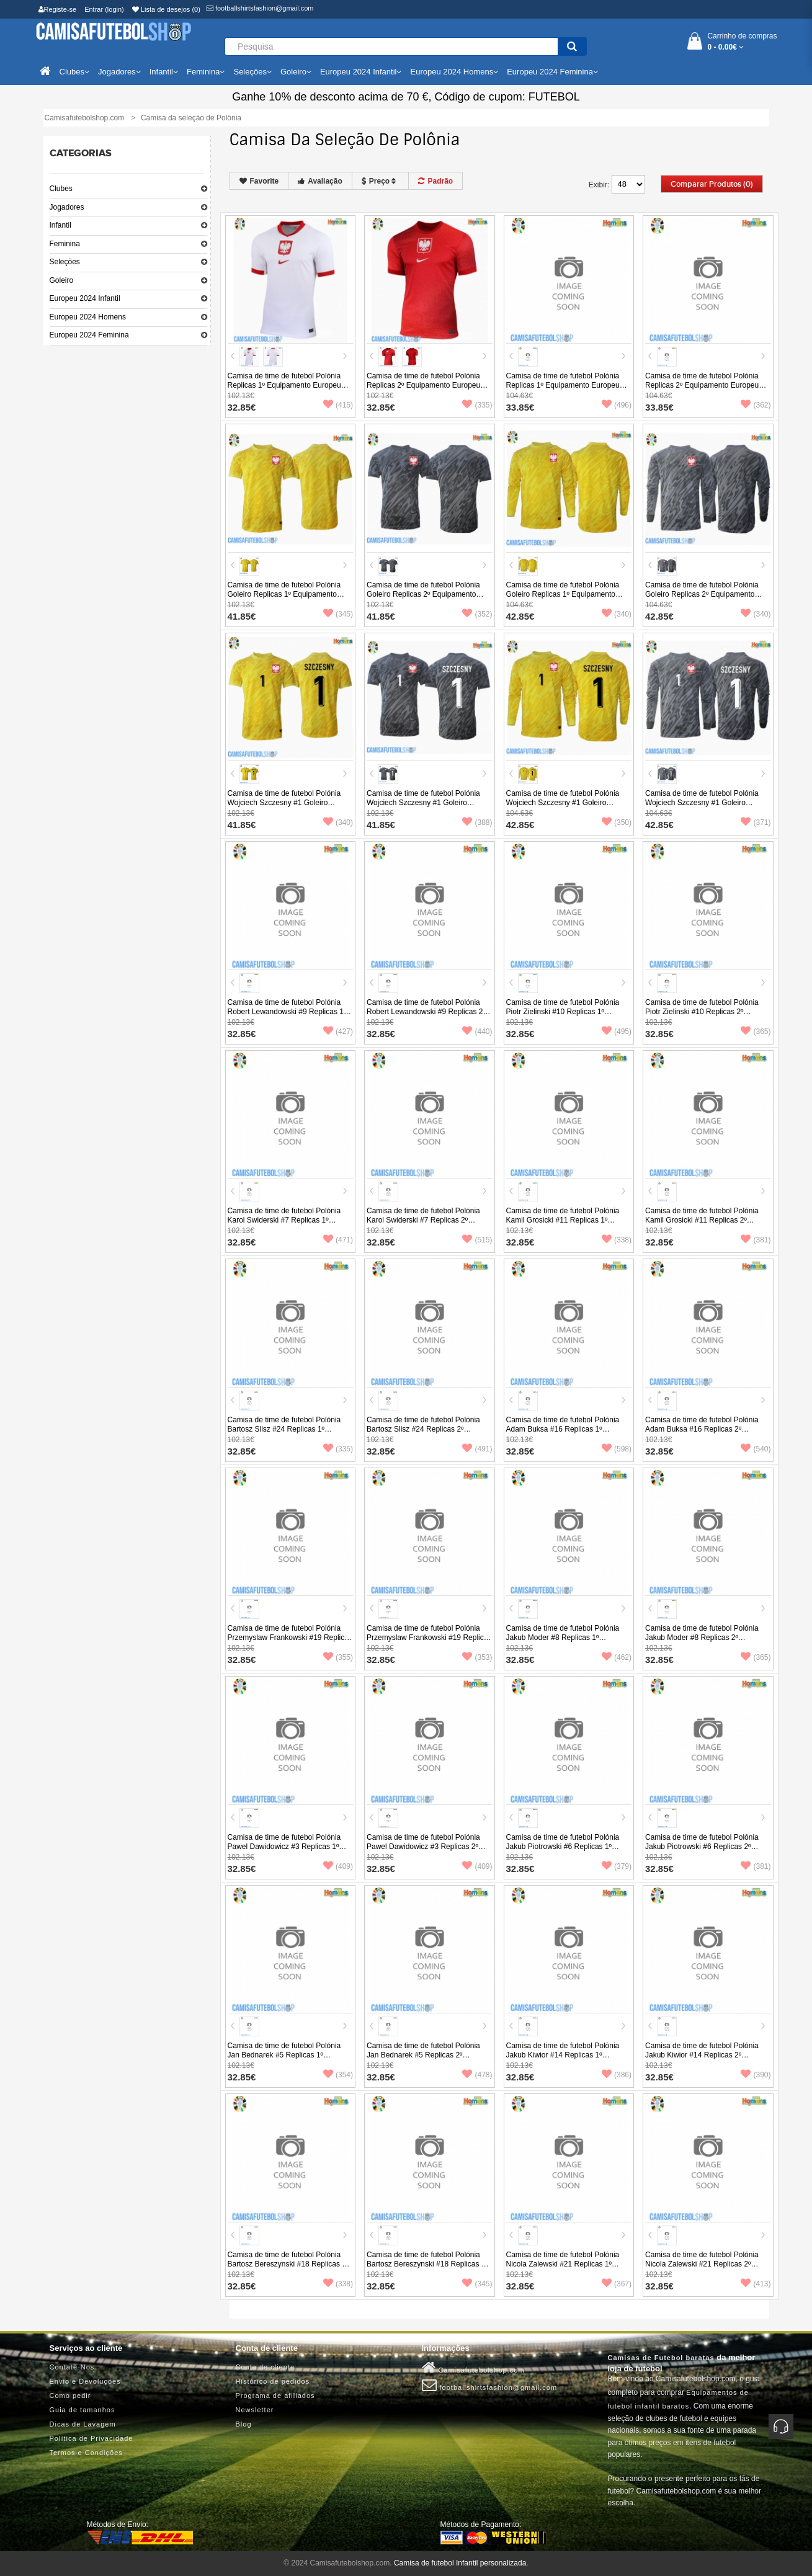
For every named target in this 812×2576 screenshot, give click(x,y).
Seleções (65, 261)
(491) (477, 1449)
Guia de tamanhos (82, 2409)
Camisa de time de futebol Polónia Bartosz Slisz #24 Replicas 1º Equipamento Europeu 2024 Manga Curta (286, 1433)
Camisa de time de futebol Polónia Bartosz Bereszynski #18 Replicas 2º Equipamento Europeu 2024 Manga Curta (427, 2268)
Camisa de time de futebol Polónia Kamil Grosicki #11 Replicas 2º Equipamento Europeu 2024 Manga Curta (703, 1224)
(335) (477, 405)
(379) (616, 1866)
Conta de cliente (265, 2367)
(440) (477, 1031)
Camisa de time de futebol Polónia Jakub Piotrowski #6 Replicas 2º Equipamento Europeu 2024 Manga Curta (703, 1851)
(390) (755, 2075)
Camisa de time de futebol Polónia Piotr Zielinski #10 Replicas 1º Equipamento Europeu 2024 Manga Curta (564, 1016)
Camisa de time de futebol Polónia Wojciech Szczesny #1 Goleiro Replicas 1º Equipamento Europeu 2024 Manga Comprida (563, 807)
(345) (338, 614)
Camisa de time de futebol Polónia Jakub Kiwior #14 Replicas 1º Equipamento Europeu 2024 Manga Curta (564, 2059)
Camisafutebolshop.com (473, 2367)
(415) (338, 405)
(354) (338, 2075)
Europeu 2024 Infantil (85, 298)
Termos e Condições (86, 2452)
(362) (755, 405)
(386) (616, 2075)
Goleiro (62, 280)
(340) (616, 614)
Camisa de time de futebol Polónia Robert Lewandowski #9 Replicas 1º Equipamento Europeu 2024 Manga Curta (287, 1016)
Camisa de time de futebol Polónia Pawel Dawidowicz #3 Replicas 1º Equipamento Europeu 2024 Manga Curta (286, 1851)
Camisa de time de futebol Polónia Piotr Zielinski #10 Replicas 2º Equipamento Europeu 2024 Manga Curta (703, 1016)
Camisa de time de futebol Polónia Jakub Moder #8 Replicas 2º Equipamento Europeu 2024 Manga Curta (703, 1642)
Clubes (61, 188)
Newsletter (255, 2409)
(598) (616, 1449)
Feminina (65, 243)
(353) (477, 1657)
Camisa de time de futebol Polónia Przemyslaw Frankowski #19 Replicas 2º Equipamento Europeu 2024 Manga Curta (429, 1642)
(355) (338, 1657)
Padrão (435, 181)
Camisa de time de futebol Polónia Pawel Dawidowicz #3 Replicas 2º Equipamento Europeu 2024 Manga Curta (425, 1851)
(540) (755, 1449)
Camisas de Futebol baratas (661, 2357)
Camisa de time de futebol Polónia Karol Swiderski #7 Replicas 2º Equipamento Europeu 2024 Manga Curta (425, 1224)
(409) (338, 1866)
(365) (755, 1031)
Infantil (60, 225)
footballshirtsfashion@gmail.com (260, 8)
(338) (616, 1240)
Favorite (259, 181)
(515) (477, 1240)
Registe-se (57, 9)
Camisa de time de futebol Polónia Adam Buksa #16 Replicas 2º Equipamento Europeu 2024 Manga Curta (703, 1433)
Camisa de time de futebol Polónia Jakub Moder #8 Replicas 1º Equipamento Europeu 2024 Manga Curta (564, 1642)
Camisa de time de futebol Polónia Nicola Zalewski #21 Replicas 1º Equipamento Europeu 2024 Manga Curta (564, 2268)
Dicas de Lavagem (83, 2424)
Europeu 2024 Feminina (89, 335)
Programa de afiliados (275, 2395)
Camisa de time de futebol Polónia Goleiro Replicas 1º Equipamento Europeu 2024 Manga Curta (284, 594)
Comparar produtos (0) (712, 184)
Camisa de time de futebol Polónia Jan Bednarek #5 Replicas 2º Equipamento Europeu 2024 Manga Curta (425, 2059)
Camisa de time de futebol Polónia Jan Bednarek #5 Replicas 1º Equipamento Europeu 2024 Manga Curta (286, 2059)
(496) (616, 405)
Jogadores (67, 207)
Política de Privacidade (91, 2438)
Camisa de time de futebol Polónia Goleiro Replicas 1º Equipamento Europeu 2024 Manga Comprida (563, 594)
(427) (338, 1031)
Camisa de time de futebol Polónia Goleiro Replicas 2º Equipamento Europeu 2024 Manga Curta (423, 594)
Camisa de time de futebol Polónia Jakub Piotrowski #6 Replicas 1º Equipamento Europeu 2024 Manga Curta (564, 1851)
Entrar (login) (104, 9)
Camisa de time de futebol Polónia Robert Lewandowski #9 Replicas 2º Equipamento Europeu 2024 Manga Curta (426, 1016)
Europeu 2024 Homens (88, 317)
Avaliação (320, 181)
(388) (477, 822)
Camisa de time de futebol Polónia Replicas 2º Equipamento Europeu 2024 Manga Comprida (702, 385)
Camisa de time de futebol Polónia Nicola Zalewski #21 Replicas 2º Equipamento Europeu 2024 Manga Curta (703, 2268)
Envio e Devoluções (85, 2381)
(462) (616, 1657)
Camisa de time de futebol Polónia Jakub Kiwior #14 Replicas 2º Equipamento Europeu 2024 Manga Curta (703, 2059)
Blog (244, 2424)
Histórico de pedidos (273, 2381)
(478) (477, 2075)
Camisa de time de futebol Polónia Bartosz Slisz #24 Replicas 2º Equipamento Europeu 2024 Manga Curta (425, 1433)
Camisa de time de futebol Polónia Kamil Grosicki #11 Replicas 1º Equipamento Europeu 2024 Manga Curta (564, 1224)
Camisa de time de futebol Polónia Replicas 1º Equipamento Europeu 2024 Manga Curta (284, 385)
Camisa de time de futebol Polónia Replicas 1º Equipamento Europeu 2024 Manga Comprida (563, 385)
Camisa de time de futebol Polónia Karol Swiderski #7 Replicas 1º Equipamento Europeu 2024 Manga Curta (286, 1224)
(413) (755, 2284)
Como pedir (70, 2395)
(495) (616, 1031)
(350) (616, 822)
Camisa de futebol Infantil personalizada (460, 2563)
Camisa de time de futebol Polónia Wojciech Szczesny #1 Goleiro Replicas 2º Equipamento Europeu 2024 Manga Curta (423, 807)
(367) (616, 2284)
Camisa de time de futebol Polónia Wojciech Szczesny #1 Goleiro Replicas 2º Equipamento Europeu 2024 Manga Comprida (702, 807)
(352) (477, 614)
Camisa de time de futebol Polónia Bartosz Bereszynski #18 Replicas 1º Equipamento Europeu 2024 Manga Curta (288, 2268)
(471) (338, 1240)
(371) (755, 822)
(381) (755, 1240)
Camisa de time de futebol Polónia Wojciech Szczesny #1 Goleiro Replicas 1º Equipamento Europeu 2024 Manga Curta (284, 807)
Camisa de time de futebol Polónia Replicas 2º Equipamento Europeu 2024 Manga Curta (423, 385)
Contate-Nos (72, 2367)
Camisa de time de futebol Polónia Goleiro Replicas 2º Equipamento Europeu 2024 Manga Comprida (702, 594)
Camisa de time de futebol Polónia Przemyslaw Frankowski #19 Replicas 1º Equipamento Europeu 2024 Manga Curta (290, 1642)
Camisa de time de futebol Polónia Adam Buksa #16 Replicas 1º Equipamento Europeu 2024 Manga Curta (564, 1433)
